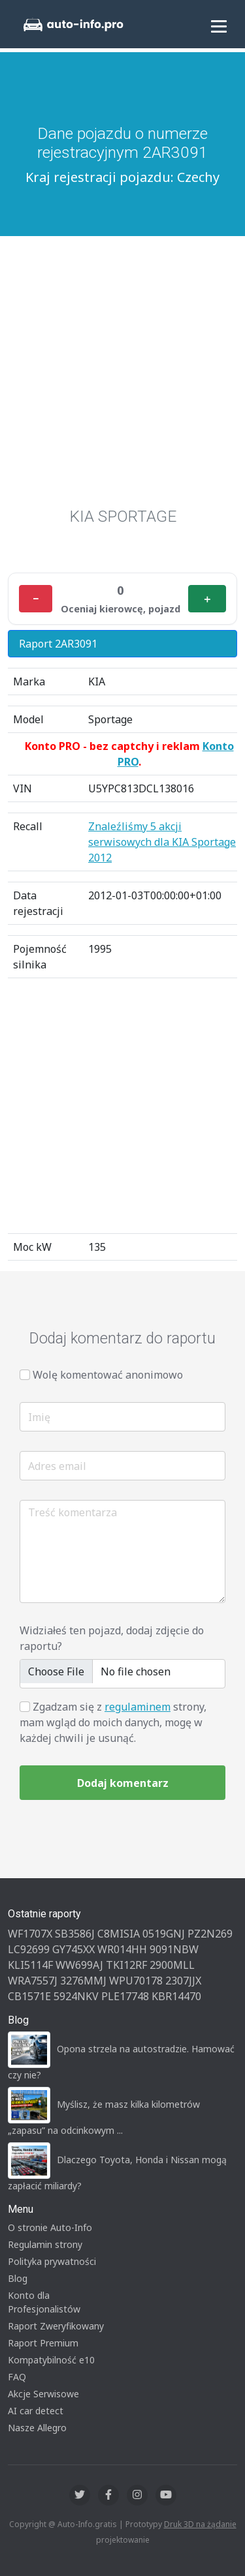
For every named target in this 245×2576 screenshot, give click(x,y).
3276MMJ (83, 1980)
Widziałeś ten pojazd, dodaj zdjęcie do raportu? (112, 1638)
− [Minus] (36, 599)
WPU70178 (136, 1980)
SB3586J (75, 1933)
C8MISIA (118, 1933)
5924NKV (76, 1996)
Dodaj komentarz (123, 1783)
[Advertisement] (122, 378)
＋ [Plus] (207, 599)
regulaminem (138, 1707)
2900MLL (172, 1965)
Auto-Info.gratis (87, 2524)
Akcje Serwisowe (43, 2394)
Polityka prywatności (52, 2261)
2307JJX (183, 1980)
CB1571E (29, 1996)
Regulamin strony (45, 2244)
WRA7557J (32, 1980)
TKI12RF (126, 1965)
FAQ (17, 2377)
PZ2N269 (210, 1933)
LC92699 (29, 1949)
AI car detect (35, 2410)
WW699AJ (79, 1965)
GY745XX (73, 1949)
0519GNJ (163, 1933)
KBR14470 (176, 1996)
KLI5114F (30, 1965)
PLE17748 (125, 1996)
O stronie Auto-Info (50, 2227)
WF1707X (30, 1933)
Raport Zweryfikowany (56, 2326)
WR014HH (122, 1949)
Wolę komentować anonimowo (108, 1375)
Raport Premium (43, 2343)
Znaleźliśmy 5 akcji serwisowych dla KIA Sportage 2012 (162, 842)
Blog (17, 2278)
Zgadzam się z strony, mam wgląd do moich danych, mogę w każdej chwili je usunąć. (113, 1722)
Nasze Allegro (37, 2427)
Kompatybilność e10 (51, 2360)
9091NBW (174, 1949)
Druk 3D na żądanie (200, 2524)
